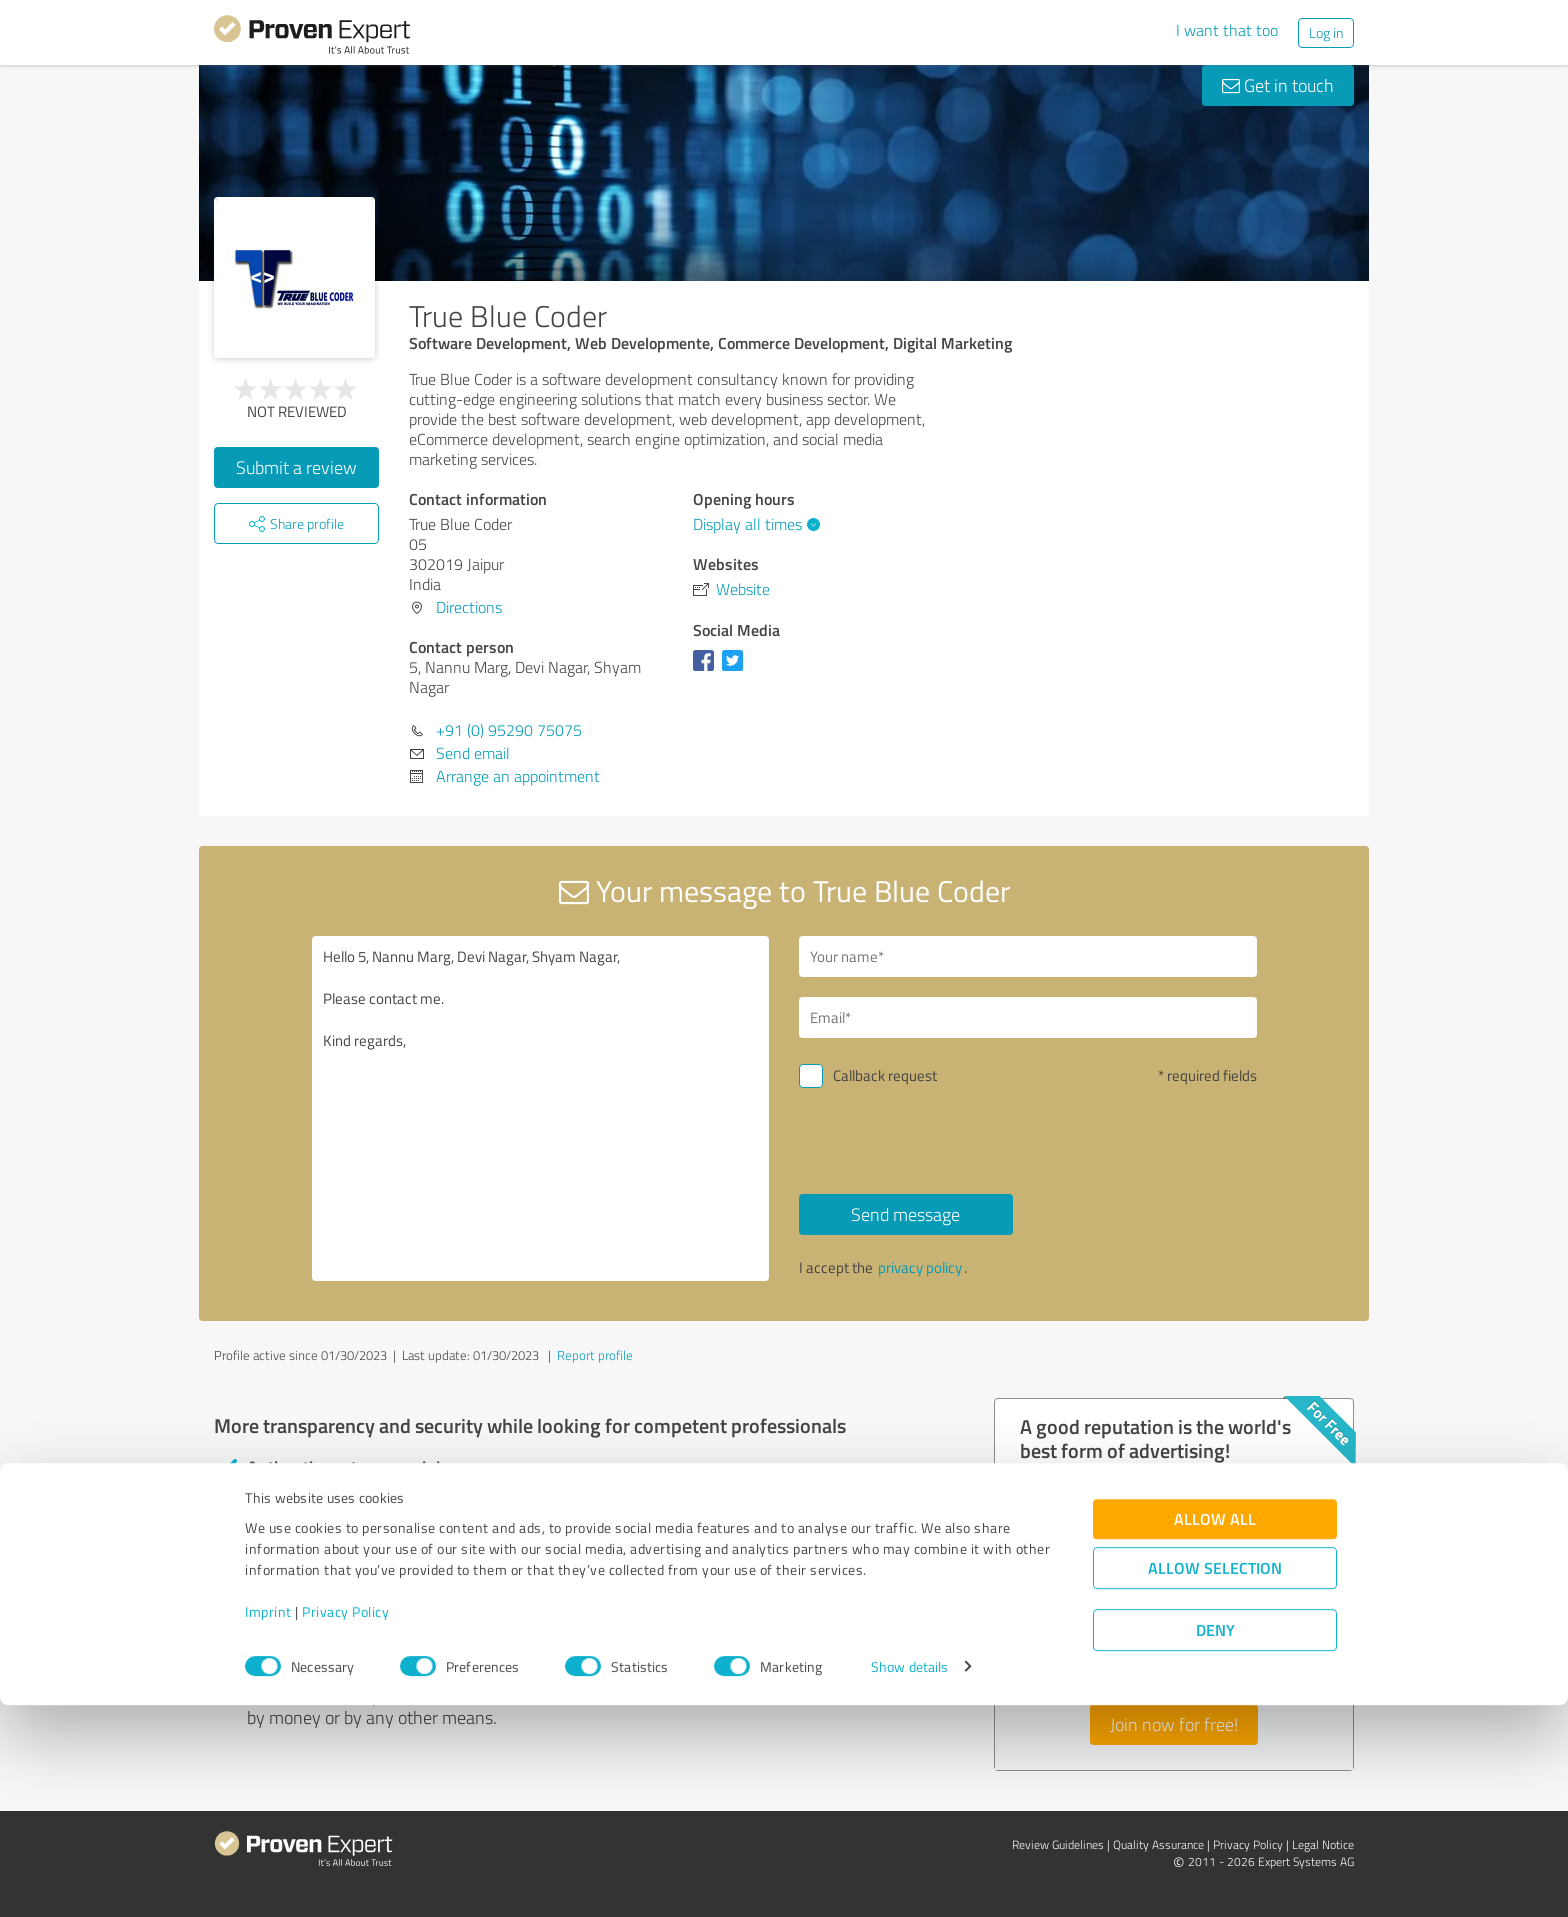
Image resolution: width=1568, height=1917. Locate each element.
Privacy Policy (345, 1823)
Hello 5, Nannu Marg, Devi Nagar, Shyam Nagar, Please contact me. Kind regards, (541, 1108)
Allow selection (1215, 1780)
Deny (1215, 1842)
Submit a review (296, 467)
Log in (1326, 32)
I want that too (1227, 30)
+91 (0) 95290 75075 (509, 730)
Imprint (268, 1823)
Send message (905, 1214)
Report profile (595, 1355)
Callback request (885, 1075)
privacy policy (920, 1267)
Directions (469, 607)
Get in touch (1278, 85)
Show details (909, 1879)
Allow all (1215, 1731)
